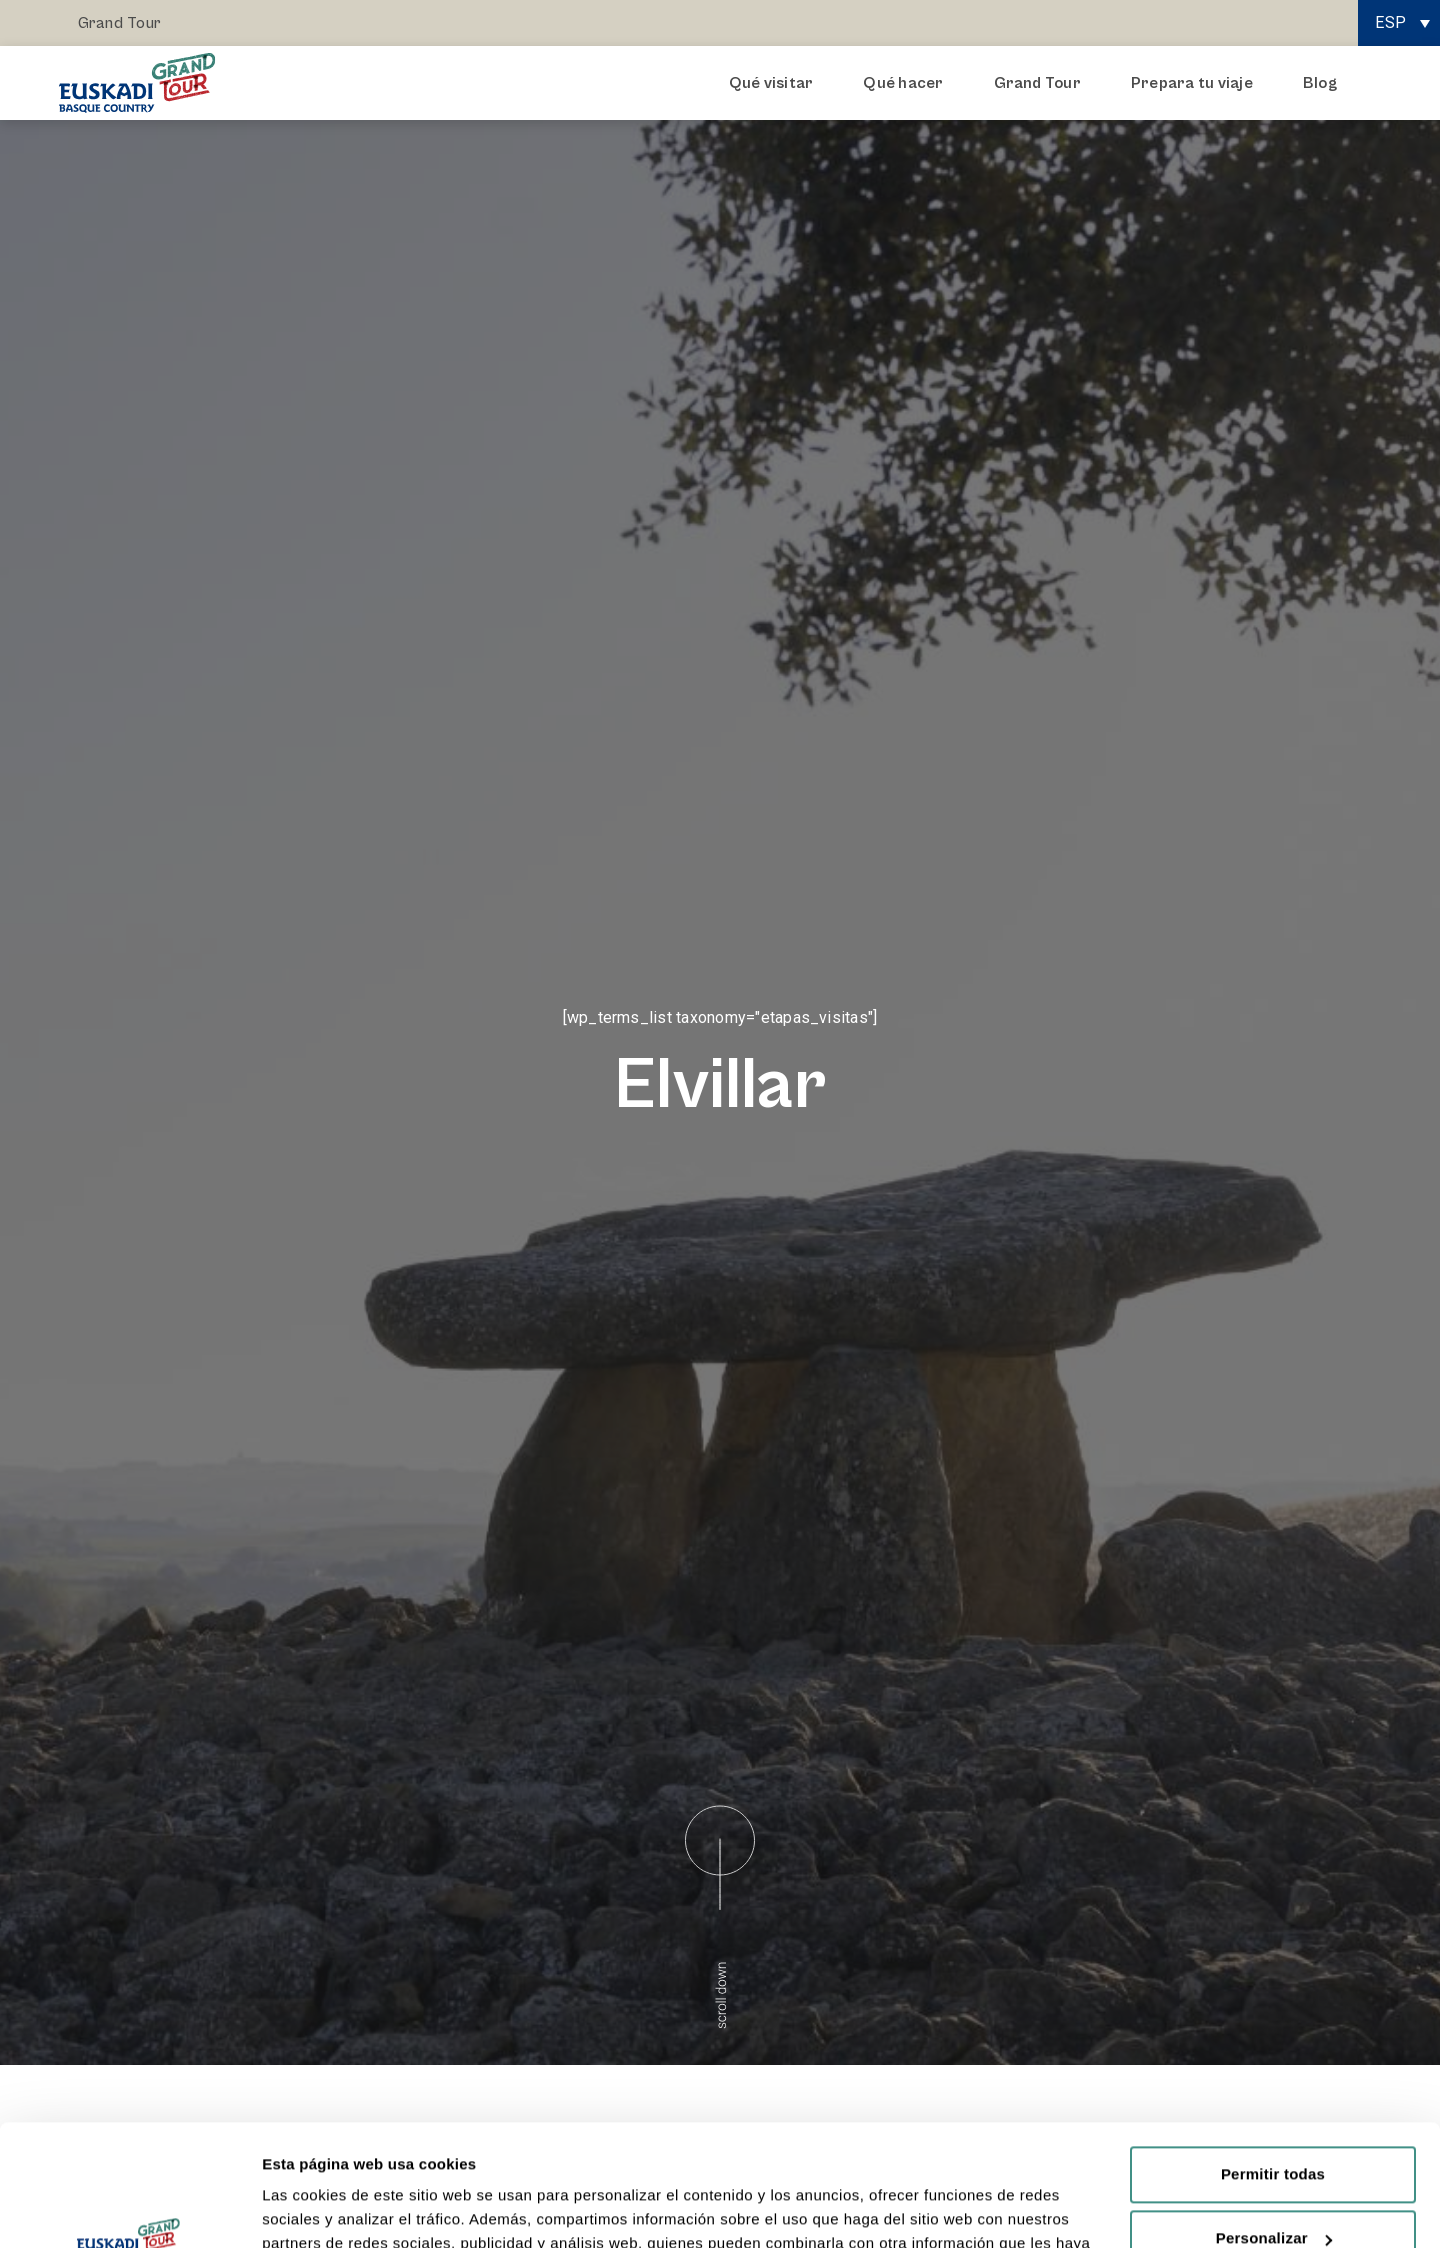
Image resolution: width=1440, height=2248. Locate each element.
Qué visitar (776, 83)
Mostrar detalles (320, 2208)
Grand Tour (119, 23)
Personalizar (1274, 2124)
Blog (1320, 83)
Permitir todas (1273, 2060)
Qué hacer (908, 83)
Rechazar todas (1273, 2188)
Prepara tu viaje (1197, 83)
